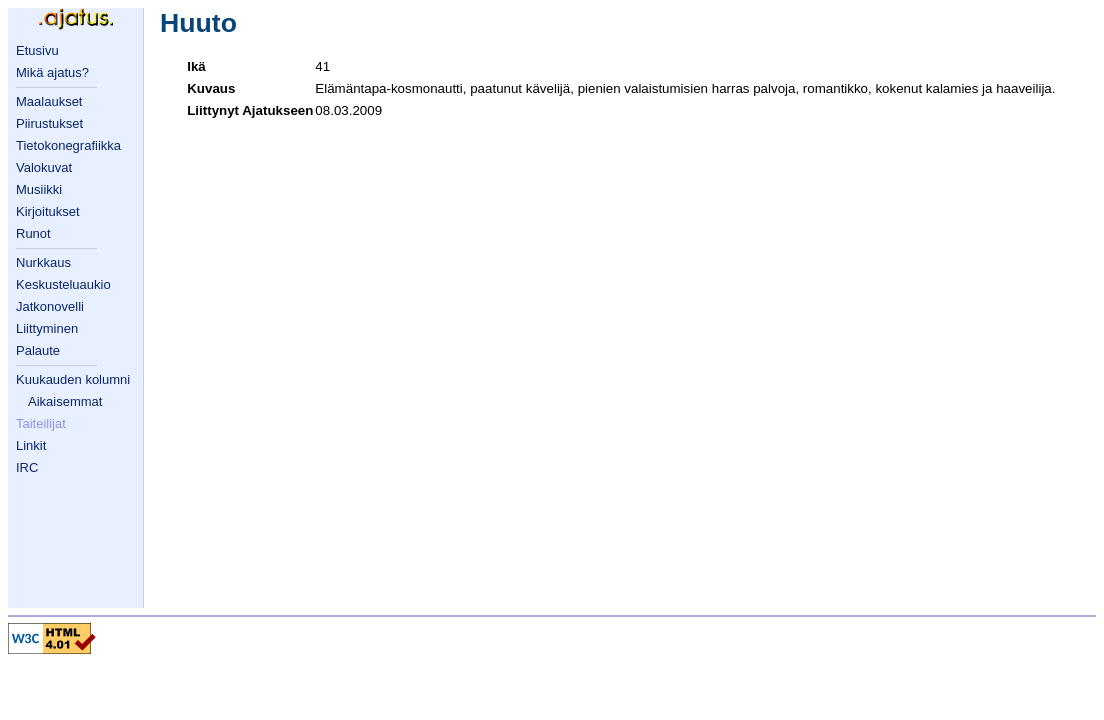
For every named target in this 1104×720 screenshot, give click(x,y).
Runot (33, 233)
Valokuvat (44, 167)
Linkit (31, 445)
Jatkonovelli (50, 306)
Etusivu (37, 50)
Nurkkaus (43, 262)
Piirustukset (49, 123)
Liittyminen (47, 328)
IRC (27, 467)
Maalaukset (49, 101)
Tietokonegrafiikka (68, 145)
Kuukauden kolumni (73, 379)
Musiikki (39, 189)
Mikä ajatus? (52, 72)
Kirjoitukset (48, 211)
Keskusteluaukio (63, 284)
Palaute (38, 350)
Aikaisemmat (65, 401)
